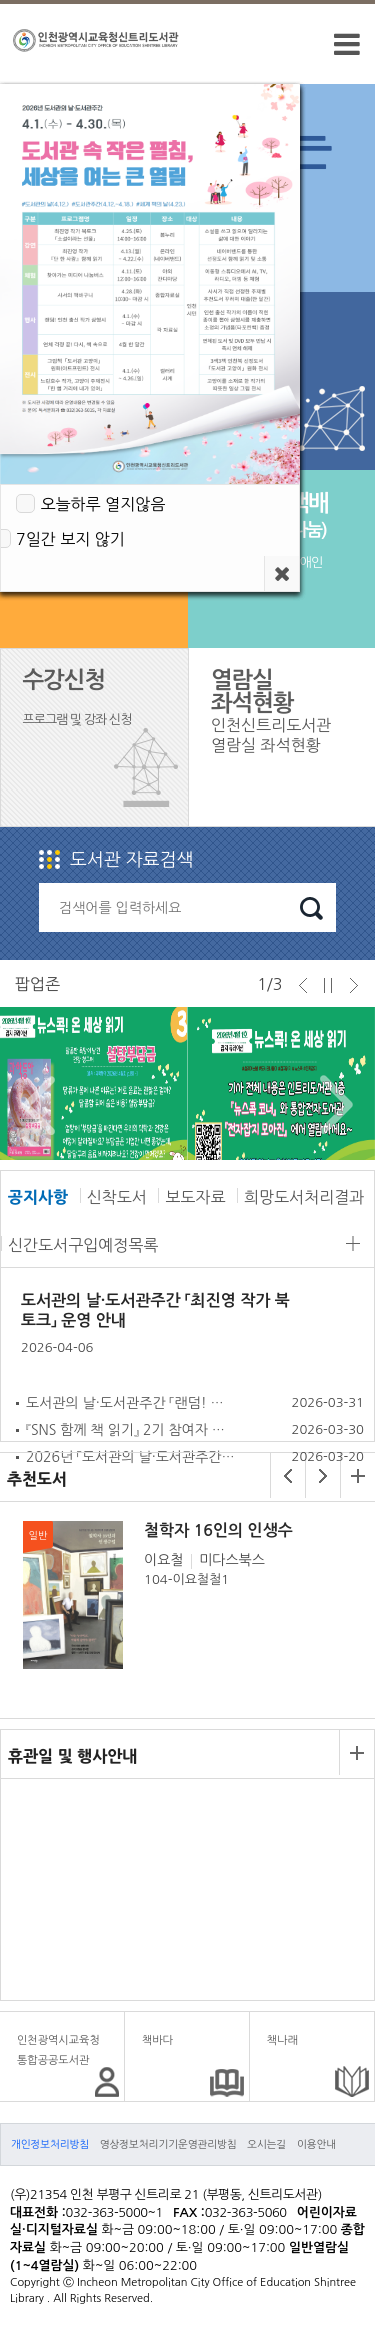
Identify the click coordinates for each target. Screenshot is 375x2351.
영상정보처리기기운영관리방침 (168, 2144)
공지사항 (38, 1197)
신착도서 (117, 1197)
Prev (33, 1105)
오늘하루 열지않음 (102, 504)
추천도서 (37, 1479)
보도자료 (195, 1197)
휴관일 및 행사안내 (72, 1756)
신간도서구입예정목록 (83, 1245)
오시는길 (266, 2144)
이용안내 (316, 2144)
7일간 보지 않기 (70, 539)
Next (331, 1105)
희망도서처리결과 (304, 1197)
